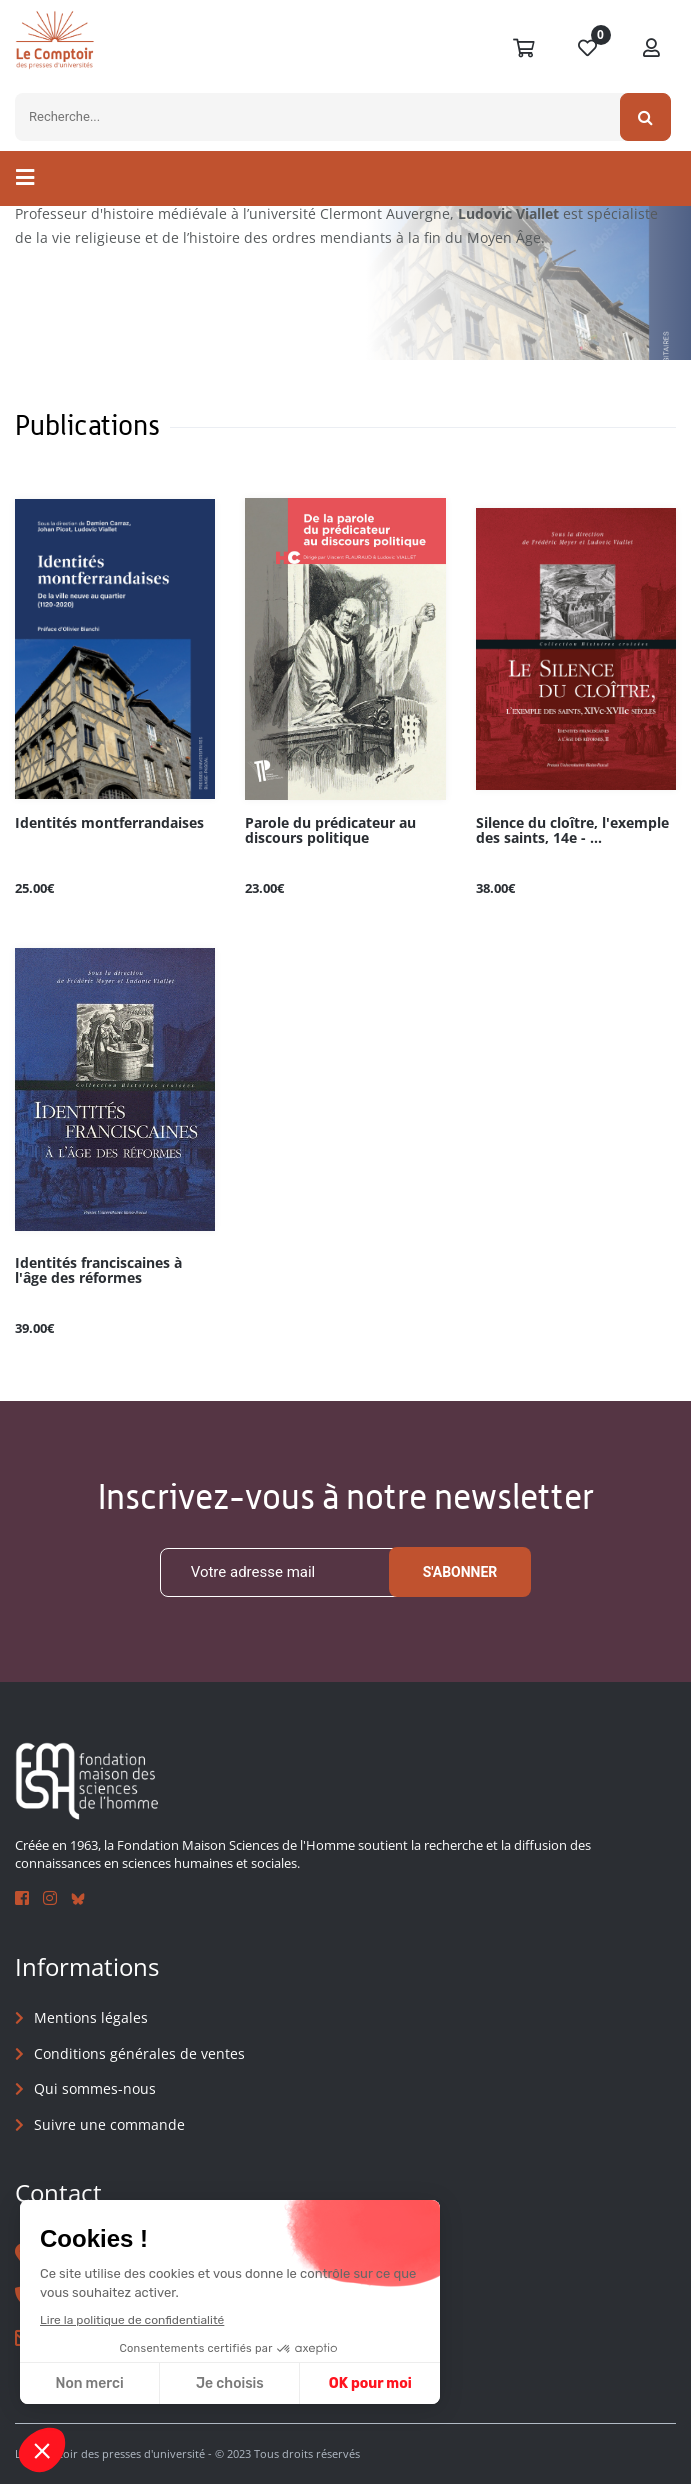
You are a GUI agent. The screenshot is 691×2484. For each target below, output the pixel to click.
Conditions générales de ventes (139, 2053)
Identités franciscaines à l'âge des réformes (98, 1271)
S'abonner (460, 1572)
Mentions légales (91, 2017)
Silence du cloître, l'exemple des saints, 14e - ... (572, 831)
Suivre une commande (109, 2124)
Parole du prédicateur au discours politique (330, 831)
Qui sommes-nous (95, 2088)
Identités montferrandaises (109, 823)
